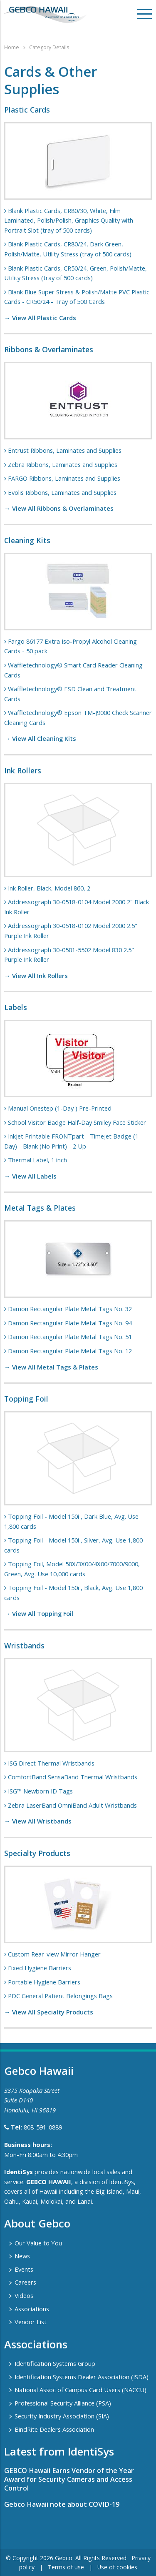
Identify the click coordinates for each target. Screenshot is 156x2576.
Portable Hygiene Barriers (44, 1982)
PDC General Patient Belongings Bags (60, 1996)
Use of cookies (117, 2567)
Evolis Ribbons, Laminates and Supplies (62, 492)
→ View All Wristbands (38, 1821)
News (22, 2256)
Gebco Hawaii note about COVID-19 (61, 2504)
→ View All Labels (30, 1176)
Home (11, 47)
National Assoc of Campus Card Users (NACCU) (80, 2389)
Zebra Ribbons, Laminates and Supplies (62, 464)
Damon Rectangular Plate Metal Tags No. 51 (70, 1336)
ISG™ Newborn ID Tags (40, 1791)
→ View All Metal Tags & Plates (51, 1367)
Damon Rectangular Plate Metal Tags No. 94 (70, 1323)
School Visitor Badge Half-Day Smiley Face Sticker (77, 1122)
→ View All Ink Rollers (36, 975)
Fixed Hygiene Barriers (39, 1968)
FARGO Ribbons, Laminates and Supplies (64, 478)
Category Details (49, 47)
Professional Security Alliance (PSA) (63, 2403)
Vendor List (31, 2322)
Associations (32, 2309)
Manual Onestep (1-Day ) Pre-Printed (59, 1108)
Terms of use (66, 2567)
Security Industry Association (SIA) (62, 2416)
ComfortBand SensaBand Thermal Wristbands (72, 1777)
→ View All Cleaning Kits (40, 738)
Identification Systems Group (55, 2363)
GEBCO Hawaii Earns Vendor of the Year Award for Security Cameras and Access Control (69, 2479)
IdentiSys (18, 2171)
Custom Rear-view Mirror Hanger (54, 1954)
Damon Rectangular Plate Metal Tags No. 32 (70, 1308)
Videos (24, 2295)
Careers (25, 2282)
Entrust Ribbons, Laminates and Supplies (64, 450)
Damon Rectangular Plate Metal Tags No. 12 (70, 1351)
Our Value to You (38, 2243)
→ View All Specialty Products (48, 2012)
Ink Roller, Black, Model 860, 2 (49, 888)
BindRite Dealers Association (54, 2429)
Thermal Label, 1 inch (37, 1160)
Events (24, 2269)
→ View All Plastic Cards (40, 318)
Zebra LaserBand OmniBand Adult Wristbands (72, 1805)
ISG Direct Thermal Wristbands (51, 1763)
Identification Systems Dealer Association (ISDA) (82, 2377)
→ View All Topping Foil (38, 1613)
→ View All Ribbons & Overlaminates (59, 508)
